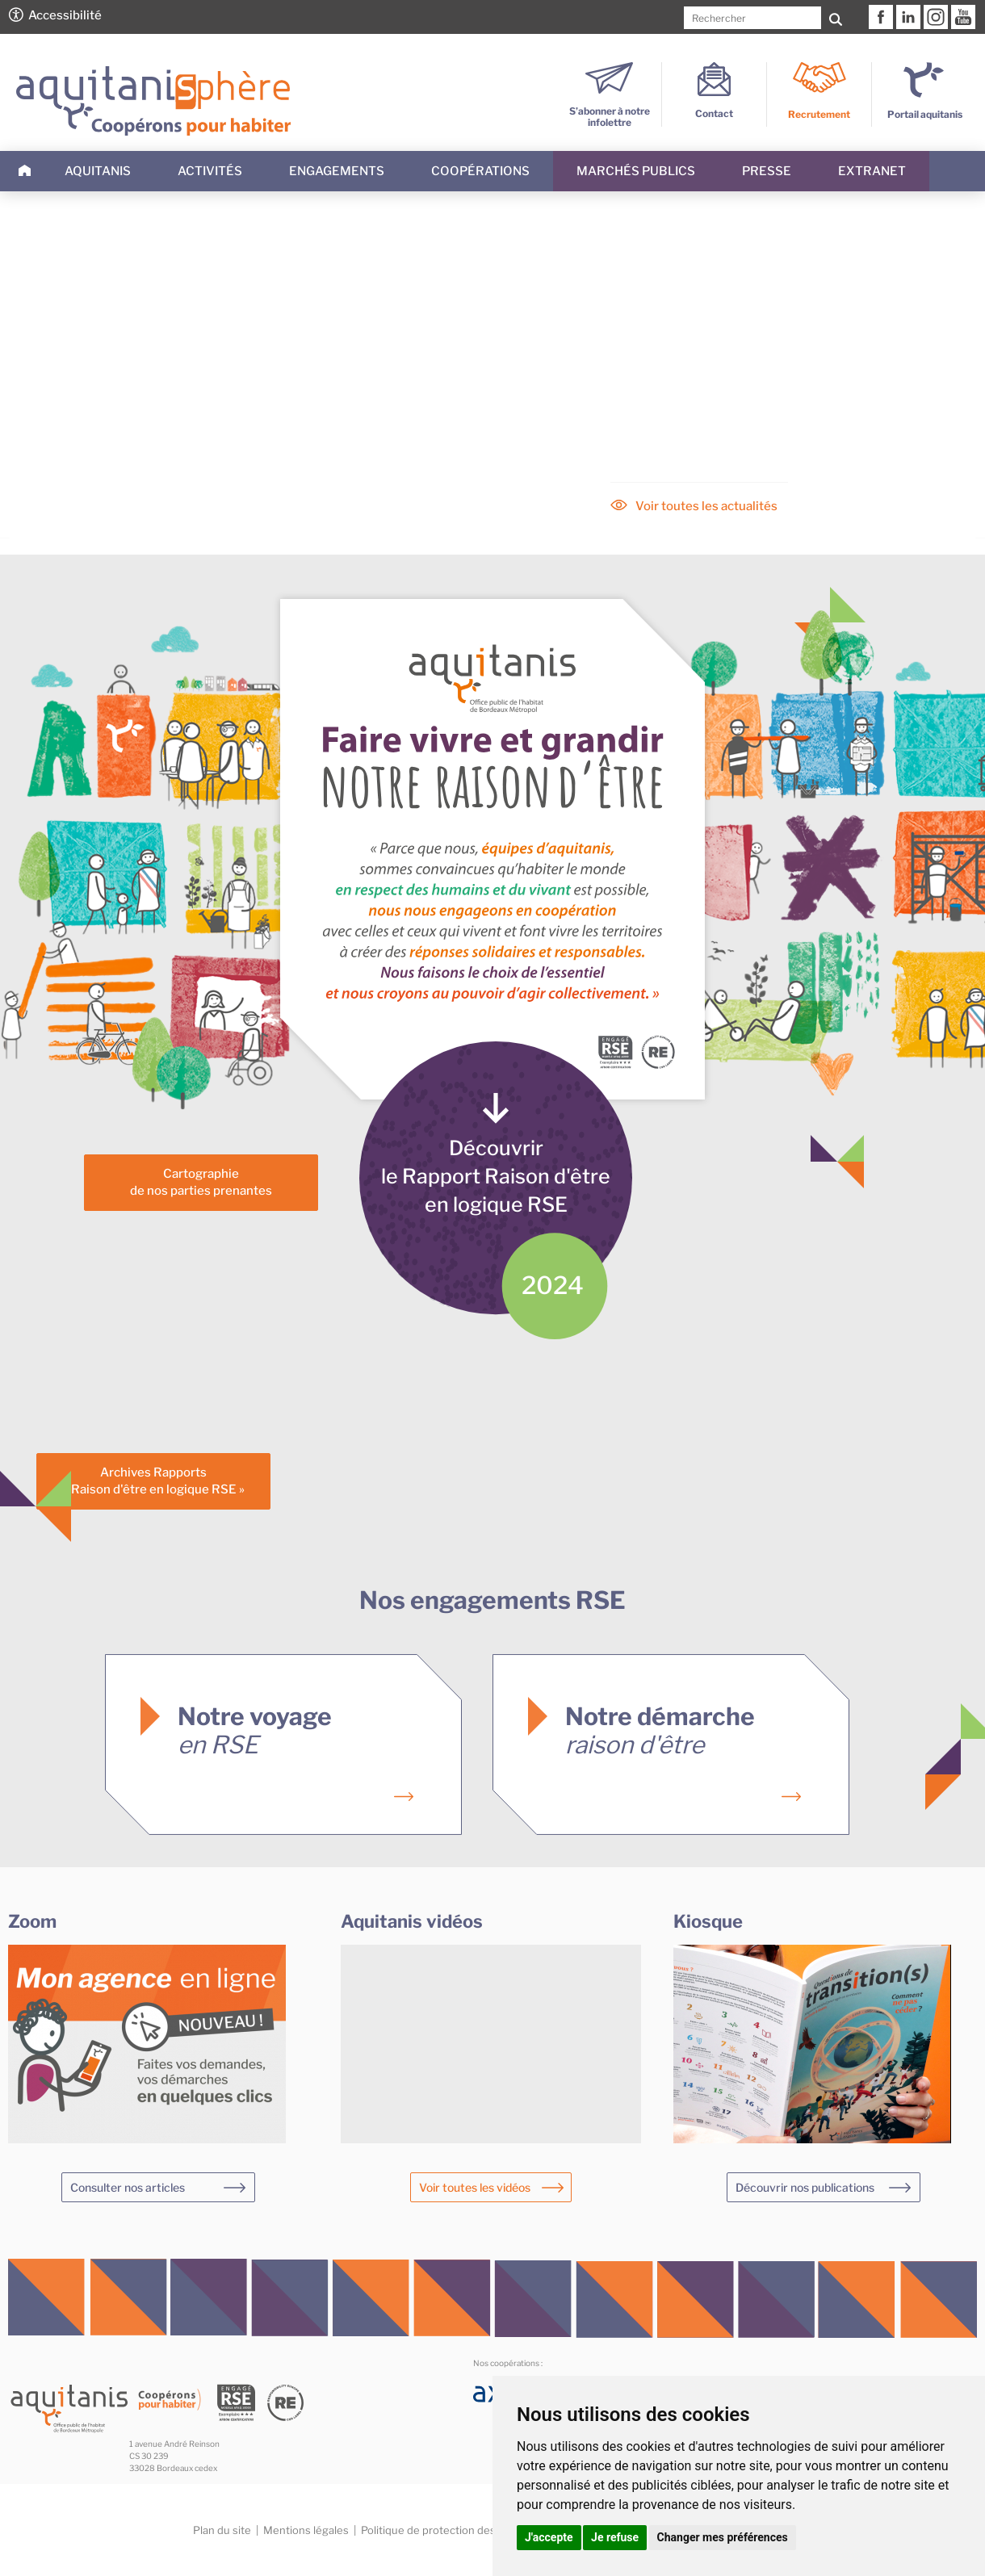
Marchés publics (635, 171)
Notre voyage (255, 1730)
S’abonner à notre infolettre (609, 111)
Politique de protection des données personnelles (485, 2530)
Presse (766, 171)
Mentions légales (306, 2530)
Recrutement (819, 114)
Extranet (872, 171)
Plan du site (222, 2530)
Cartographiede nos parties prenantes (201, 1182)
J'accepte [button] (549, 2537)
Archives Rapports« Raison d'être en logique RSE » (154, 1480)
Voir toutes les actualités (706, 506)
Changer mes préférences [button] (722, 2537)
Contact (714, 107)
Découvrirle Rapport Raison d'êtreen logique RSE (495, 1176)
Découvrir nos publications (805, 2187)
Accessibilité (65, 15)
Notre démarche (660, 1730)
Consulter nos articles (127, 2187)
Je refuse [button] (615, 2537)
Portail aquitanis (924, 114)
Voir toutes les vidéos (474, 2187)
